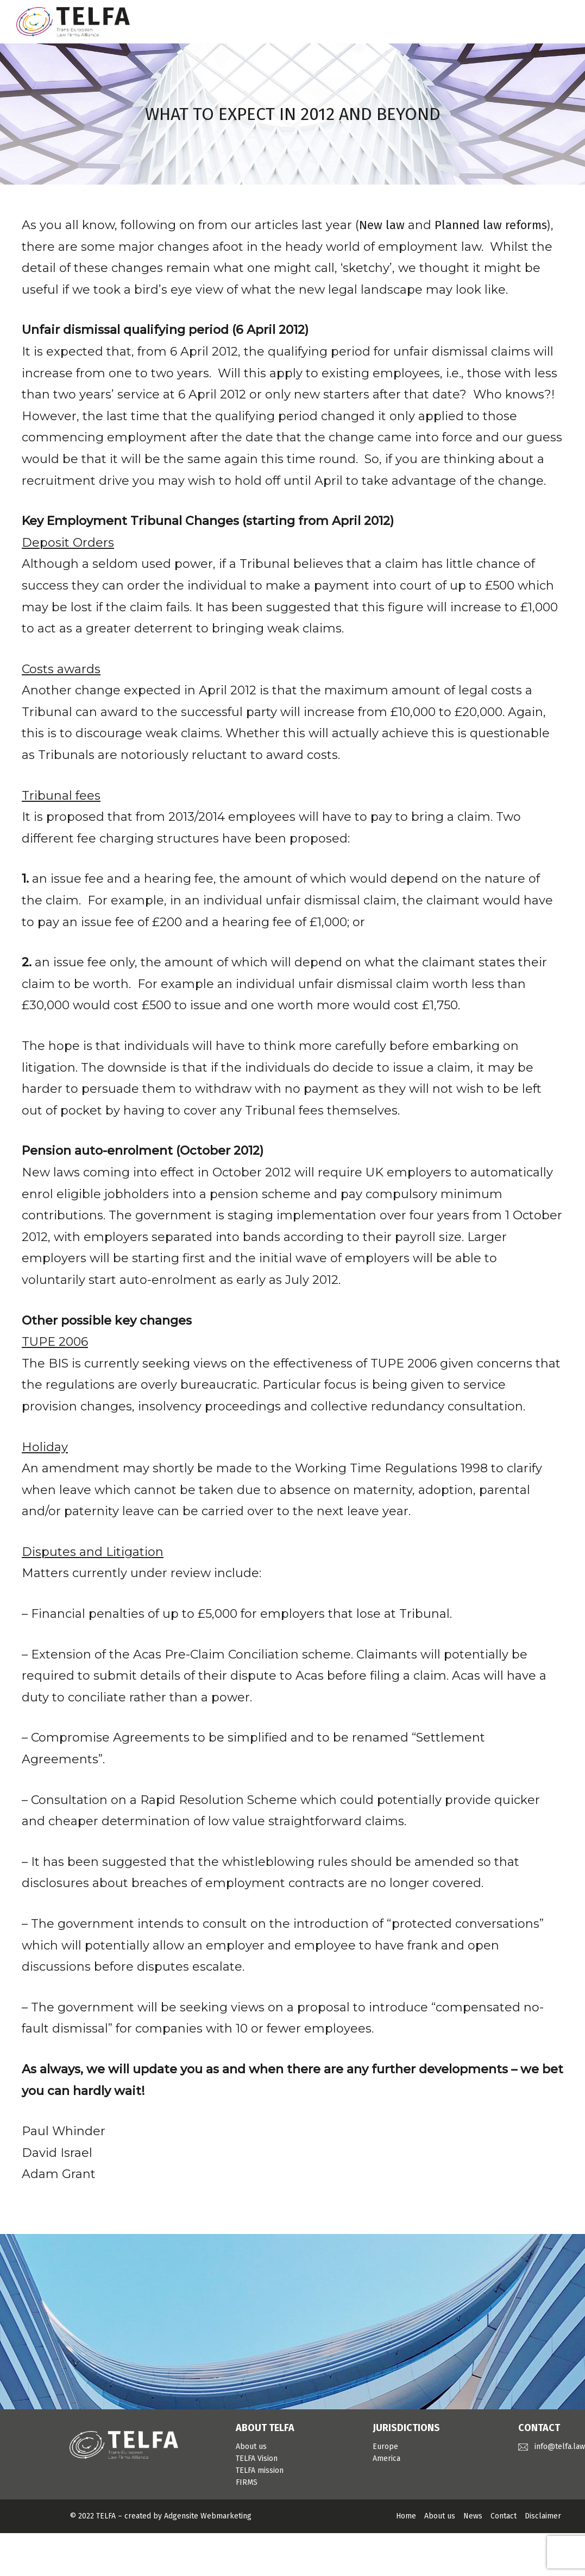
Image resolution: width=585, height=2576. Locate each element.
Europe (385, 2446)
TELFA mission (260, 2470)
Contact (503, 2516)
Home (406, 2516)
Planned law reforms (491, 225)
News (472, 2516)
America (386, 2458)
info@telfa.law (559, 2446)
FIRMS (246, 2482)
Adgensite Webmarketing (207, 2516)
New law (382, 225)
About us (251, 2446)
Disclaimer (543, 2516)
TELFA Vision (257, 2458)
